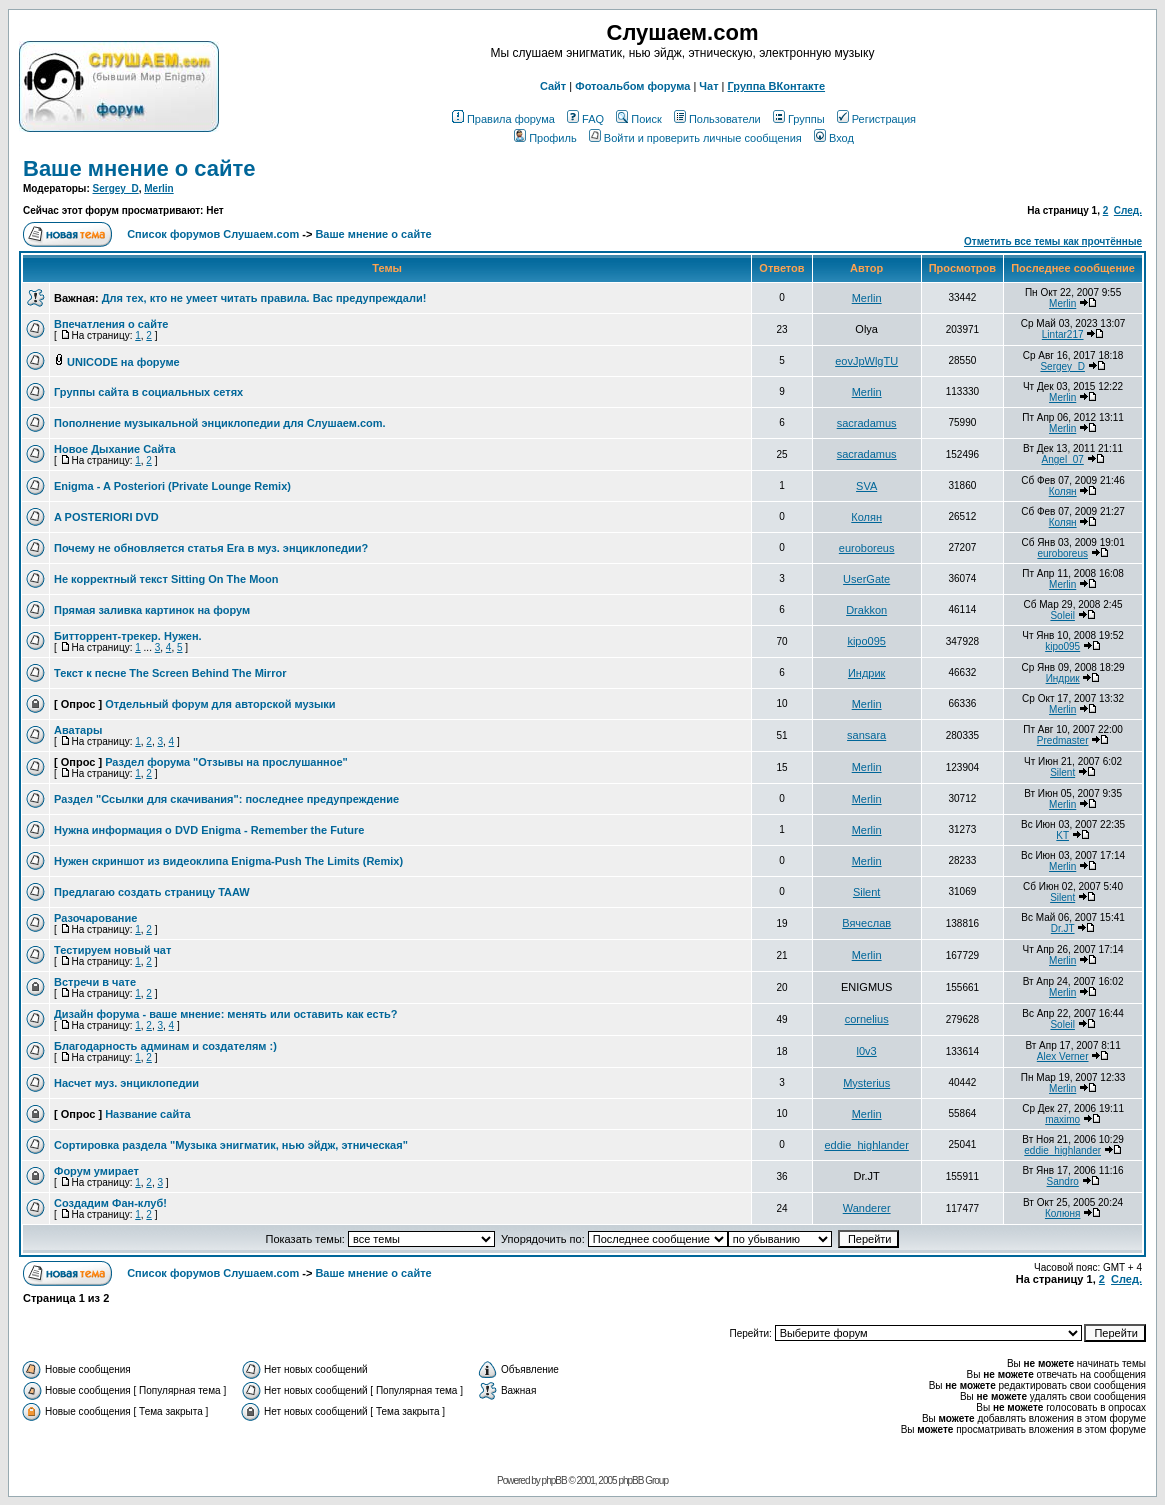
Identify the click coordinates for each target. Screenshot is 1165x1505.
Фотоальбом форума (632, 86)
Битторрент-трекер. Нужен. (128, 636)
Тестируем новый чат (112, 950)
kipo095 (866, 641)
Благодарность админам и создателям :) (165, 1046)
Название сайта (148, 1114)
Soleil (1062, 615)
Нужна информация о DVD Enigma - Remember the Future (209, 830)
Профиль (545, 138)
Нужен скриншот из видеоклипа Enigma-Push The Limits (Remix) (228, 861)
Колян (1063, 491)
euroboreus (867, 548)
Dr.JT (1063, 928)
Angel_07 (1063, 459)
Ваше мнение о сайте (139, 168)
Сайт (553, 86)
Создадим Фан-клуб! (110, 1203)
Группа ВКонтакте (777, 86)
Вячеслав (866, 923)
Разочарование (95, 918)
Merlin (158, 188)
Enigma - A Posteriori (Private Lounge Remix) (172, 486)
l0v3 (867, 1051)
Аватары (78, 730)
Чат (708, 86)
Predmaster (1063, 740)
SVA (866, 486)
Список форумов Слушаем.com (213, 234)
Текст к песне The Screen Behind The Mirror (170, 673)
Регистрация (876, 119)
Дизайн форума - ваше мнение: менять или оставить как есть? (226, 1014)
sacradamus (867, 423)
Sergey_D (116, 188)
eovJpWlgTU (866, 361)
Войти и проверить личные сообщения (695, 138)
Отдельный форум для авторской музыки (220, 704)
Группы (799, 119)
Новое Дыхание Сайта (115, 449)
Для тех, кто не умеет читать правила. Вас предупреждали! (264, 298)
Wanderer (867, 1208)
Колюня (1062, 1213)
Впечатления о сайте (111, 324)
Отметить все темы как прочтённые (1053, 241)
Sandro (1063, 1181)
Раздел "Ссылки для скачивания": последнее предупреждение (226, 799)
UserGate (866, 579)
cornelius (867, 1019)
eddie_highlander (866, 1145)
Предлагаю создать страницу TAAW (152, 892)
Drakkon (866, 610)
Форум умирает (96, 1171)
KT (1062, 835)
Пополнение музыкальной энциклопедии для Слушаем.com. (220, 423)
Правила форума (503, 119)
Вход (834, 138)
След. (1128, 210)
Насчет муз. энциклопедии (126, 1083)
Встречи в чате (95, 982)
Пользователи (717, 119)
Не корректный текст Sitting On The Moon (166, 579)
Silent (1062, 772)
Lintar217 (1063, 334)
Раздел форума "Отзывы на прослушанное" (226, 762)
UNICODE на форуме (123, 362)
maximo (1062, 1119)
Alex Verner (1063, 1056)
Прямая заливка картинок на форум (152, 610)
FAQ (585, 119)
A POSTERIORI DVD (106, 517)
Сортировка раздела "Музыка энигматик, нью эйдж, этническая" (231, 1145)
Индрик (866, 673)
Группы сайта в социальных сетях (148, 392)
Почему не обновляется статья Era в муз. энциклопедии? (211, 548)
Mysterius (866, 1083)
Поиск (638, 119)
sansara (866, 735)
